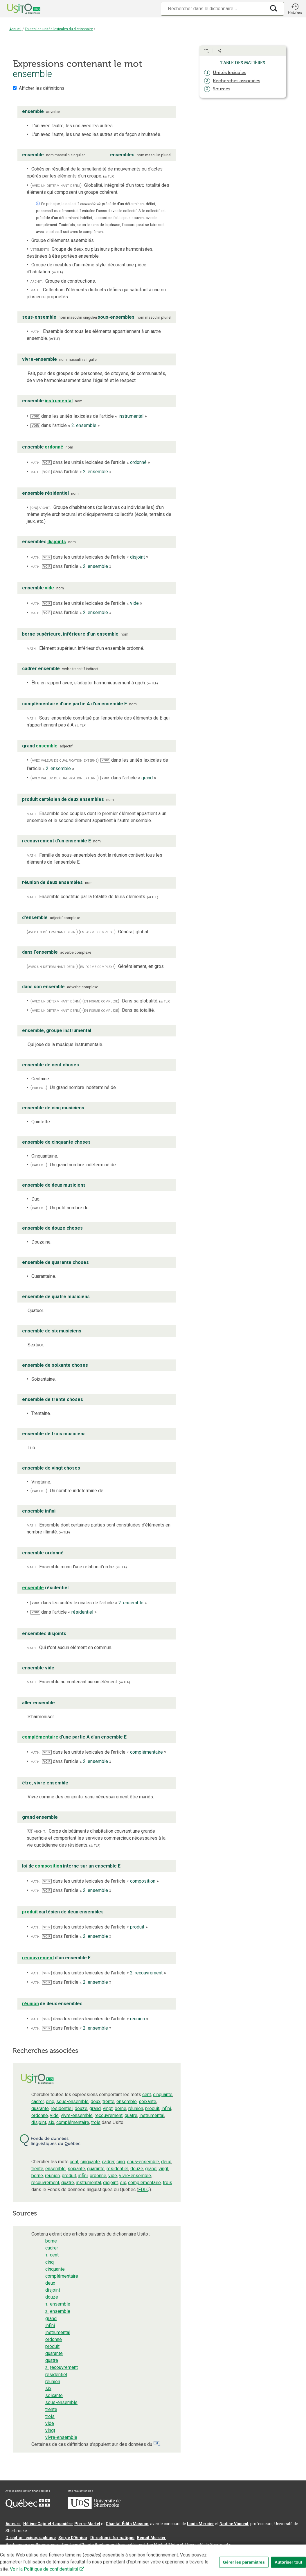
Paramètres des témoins (184, 2554)
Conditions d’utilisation (134, 2554)
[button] (295, 8)
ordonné (39, 2115)
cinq (50, 2101)
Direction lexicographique (31, 2537)
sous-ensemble (72, 2101)
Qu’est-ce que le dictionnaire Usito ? (40, 2554)
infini (166, 2108)
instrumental (151, 2115)
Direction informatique (112, 2537)
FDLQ (144, 2189)
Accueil (15, 29)
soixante (147, 2101)
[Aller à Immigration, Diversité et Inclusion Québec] (28, 2507)
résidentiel (62, 2108)
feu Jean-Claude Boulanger (88, 2544)
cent (146, 2094)
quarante (40, 2108)
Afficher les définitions (41, 88)
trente (108, 2101)
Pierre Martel (87, 2523)
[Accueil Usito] (17, 8)
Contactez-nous (93, 2554)
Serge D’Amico (72, 2537)
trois (95, 2122)
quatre (131, 2115)
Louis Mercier (200, 2523)
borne (120, 2108)
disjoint (38, 2122)
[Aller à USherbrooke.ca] (94, 2507)
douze (81, 2108)
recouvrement (109, 2115)
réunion (135, 2108)
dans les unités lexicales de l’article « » (88, 416)
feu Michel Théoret (165, 2544)
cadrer (37, 2101)
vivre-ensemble (77, 2115)
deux (95, 2101)
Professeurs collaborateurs (33, 2544)
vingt (108, 2108)
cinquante (162, 2094)
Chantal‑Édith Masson (127, 2523)
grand (95, 2108)
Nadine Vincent (234, 2523)
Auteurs (13, 2523)
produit (152, 2108)
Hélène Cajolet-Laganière (48, 2523)
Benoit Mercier (151, 2537)
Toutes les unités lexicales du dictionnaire (59, 29)
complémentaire (72, 2122)
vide (54, 2115)
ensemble (126, 2101)
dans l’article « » (65, 425)
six (51, 2122)
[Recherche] (213, 8)
